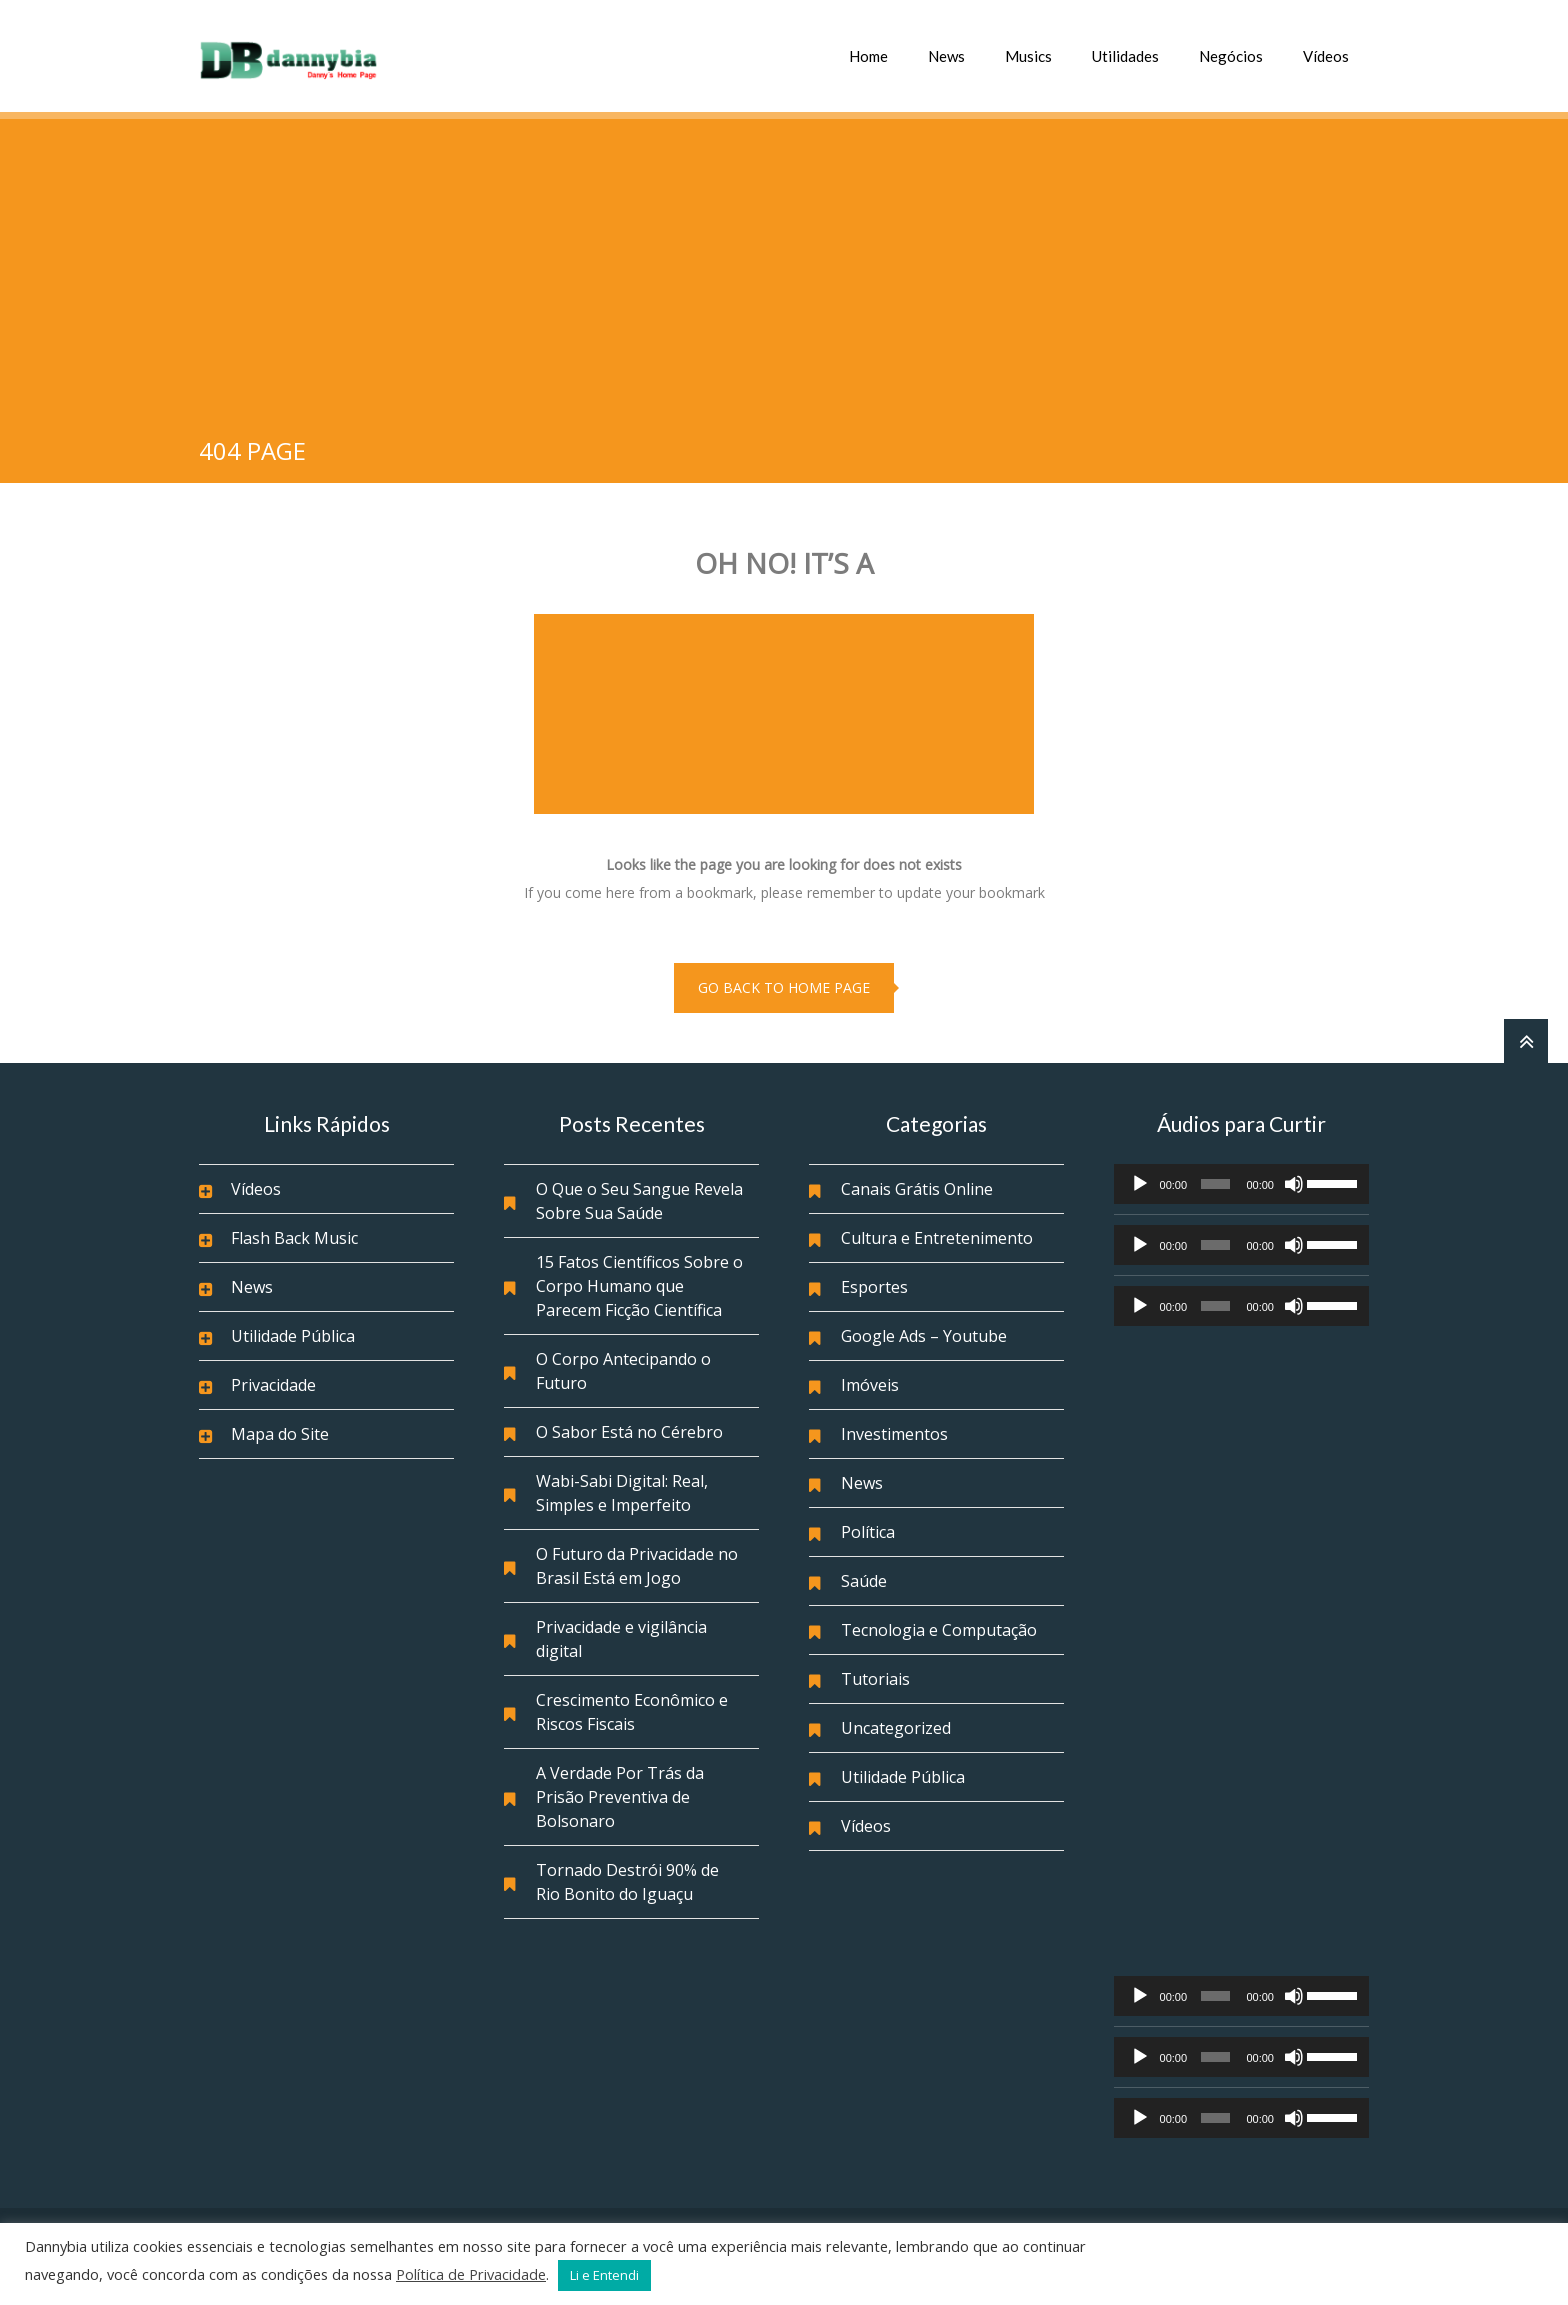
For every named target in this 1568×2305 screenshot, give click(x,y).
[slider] (1216, 1184)
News (946, 56)
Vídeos (1326, 56)
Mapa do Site (280, 1434)
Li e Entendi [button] (604, 2275)
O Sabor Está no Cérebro (629, 1432)
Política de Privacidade (471, 2274)
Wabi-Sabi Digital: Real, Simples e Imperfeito (622, 1493)
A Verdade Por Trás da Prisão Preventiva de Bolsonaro (620, 1797)
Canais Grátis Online (917, 1189)
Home (868, 56)
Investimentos (894, 1434)
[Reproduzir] (1140, 1184)
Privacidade (273, 1385)
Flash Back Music (294, 1238)
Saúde (864, 1581)
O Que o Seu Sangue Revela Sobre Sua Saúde (639, 1201)
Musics (1028, 56)
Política (868, 1532)
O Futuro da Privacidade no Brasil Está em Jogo (637, 1566)
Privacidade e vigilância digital (621, 1639)
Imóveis (870, 1385)
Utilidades (1125, 56)
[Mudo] (1294, 1184)
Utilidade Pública (293, 1336)
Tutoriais (875, 1679)
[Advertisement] (784, 269)
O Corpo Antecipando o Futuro (623, 1371)
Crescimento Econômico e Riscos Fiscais (632, 1712)
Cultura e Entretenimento (937, 1238)
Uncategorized (896, 1728)
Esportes (874, 1287)
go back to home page (784, 987)
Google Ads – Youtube (924, 1336)
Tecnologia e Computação (939, 1630)
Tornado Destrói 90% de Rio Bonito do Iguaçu (627, 1882)
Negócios (1231, 56)
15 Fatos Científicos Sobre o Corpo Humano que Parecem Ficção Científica (639, 1286)
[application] (1241, 1184)
